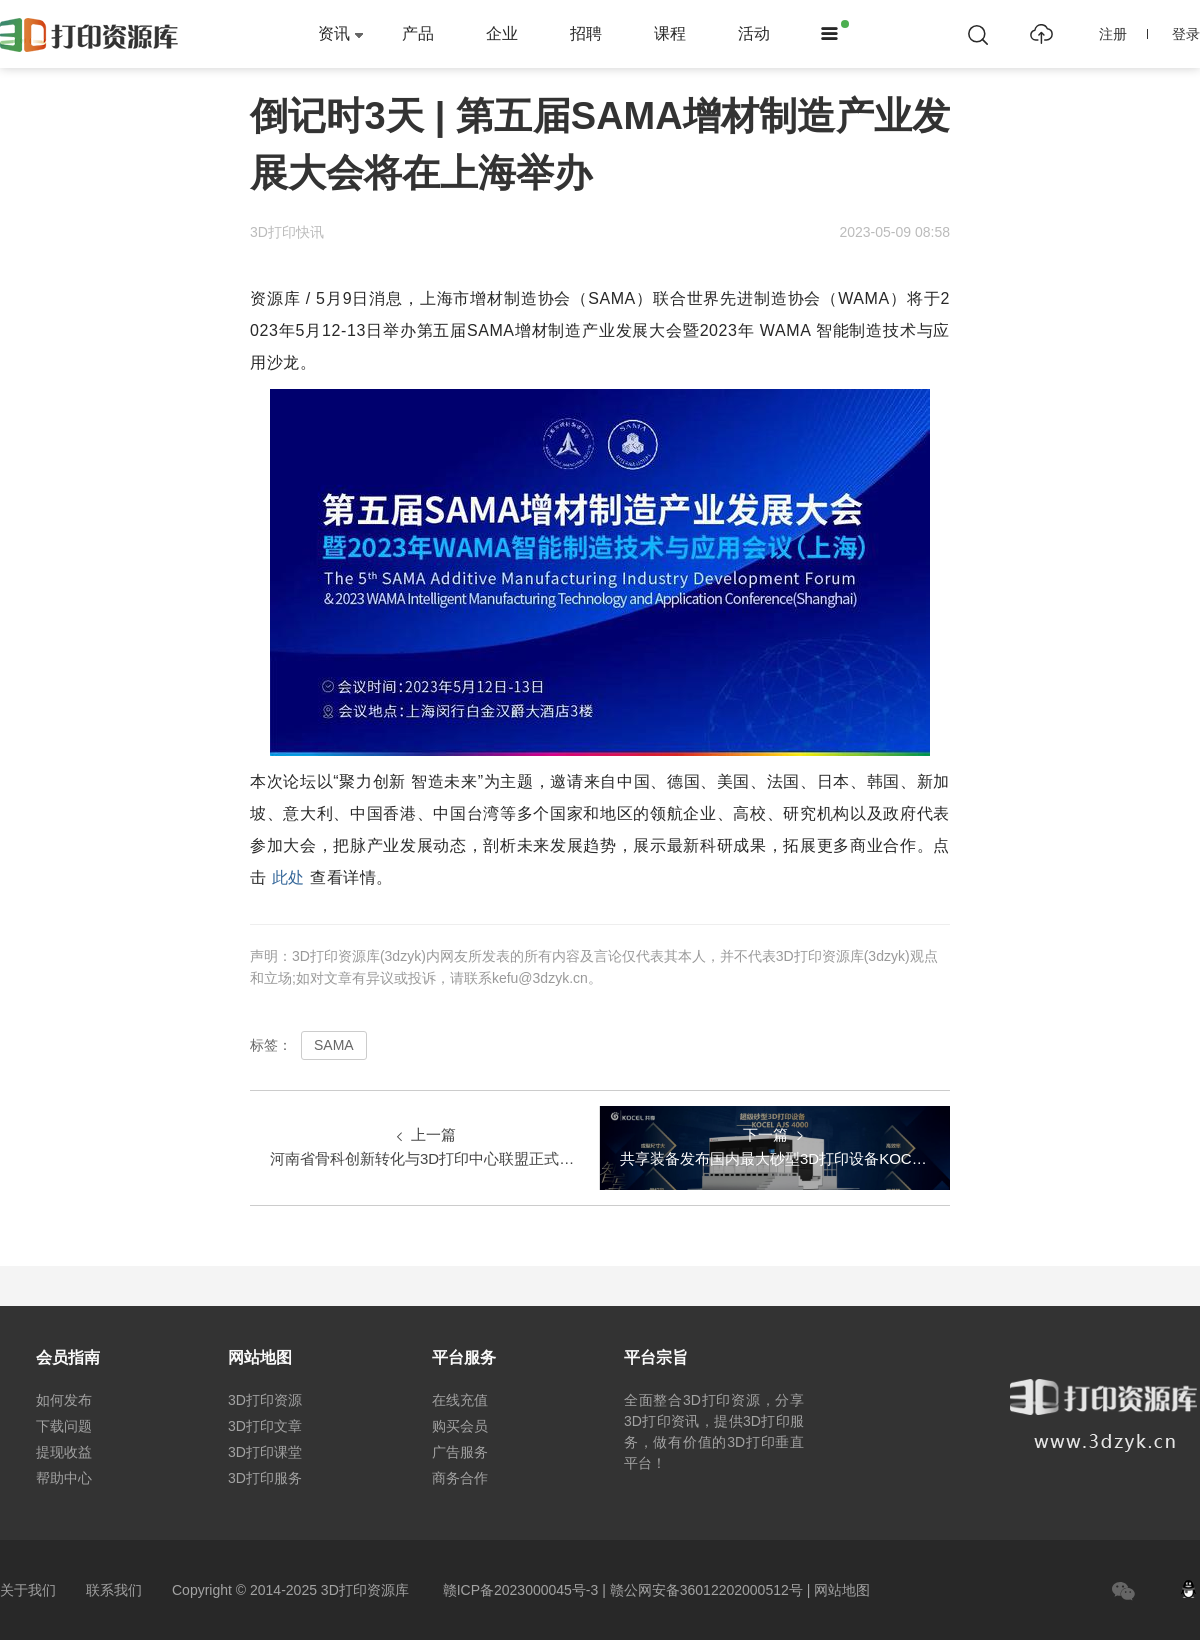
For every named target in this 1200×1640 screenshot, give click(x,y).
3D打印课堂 (265, 1452)
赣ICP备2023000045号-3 (521, 1590)
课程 (670, 33)
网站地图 (842, 1590)
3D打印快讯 (287, 232)
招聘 (586, 33)
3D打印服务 (265, 1478)
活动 (754, 33)
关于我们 (28, 1590)
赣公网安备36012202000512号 (706, 1590)
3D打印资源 (265, 1400)
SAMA (334, 1045)
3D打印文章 (265, 1426)
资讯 (334, 33)
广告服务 (460, 1452)
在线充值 (460, 1400)
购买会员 (460, 1426)
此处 (288, 877)
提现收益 (64, 1452)
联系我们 (114, 1590)
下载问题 (64, 1426)
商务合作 (460, 1478)
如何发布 (64, 1400)
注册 (1123, 34)
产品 (418, 33)
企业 (502, 33)
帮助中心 (64, 1478)
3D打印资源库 (365, 1590)
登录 (1186, 34)
